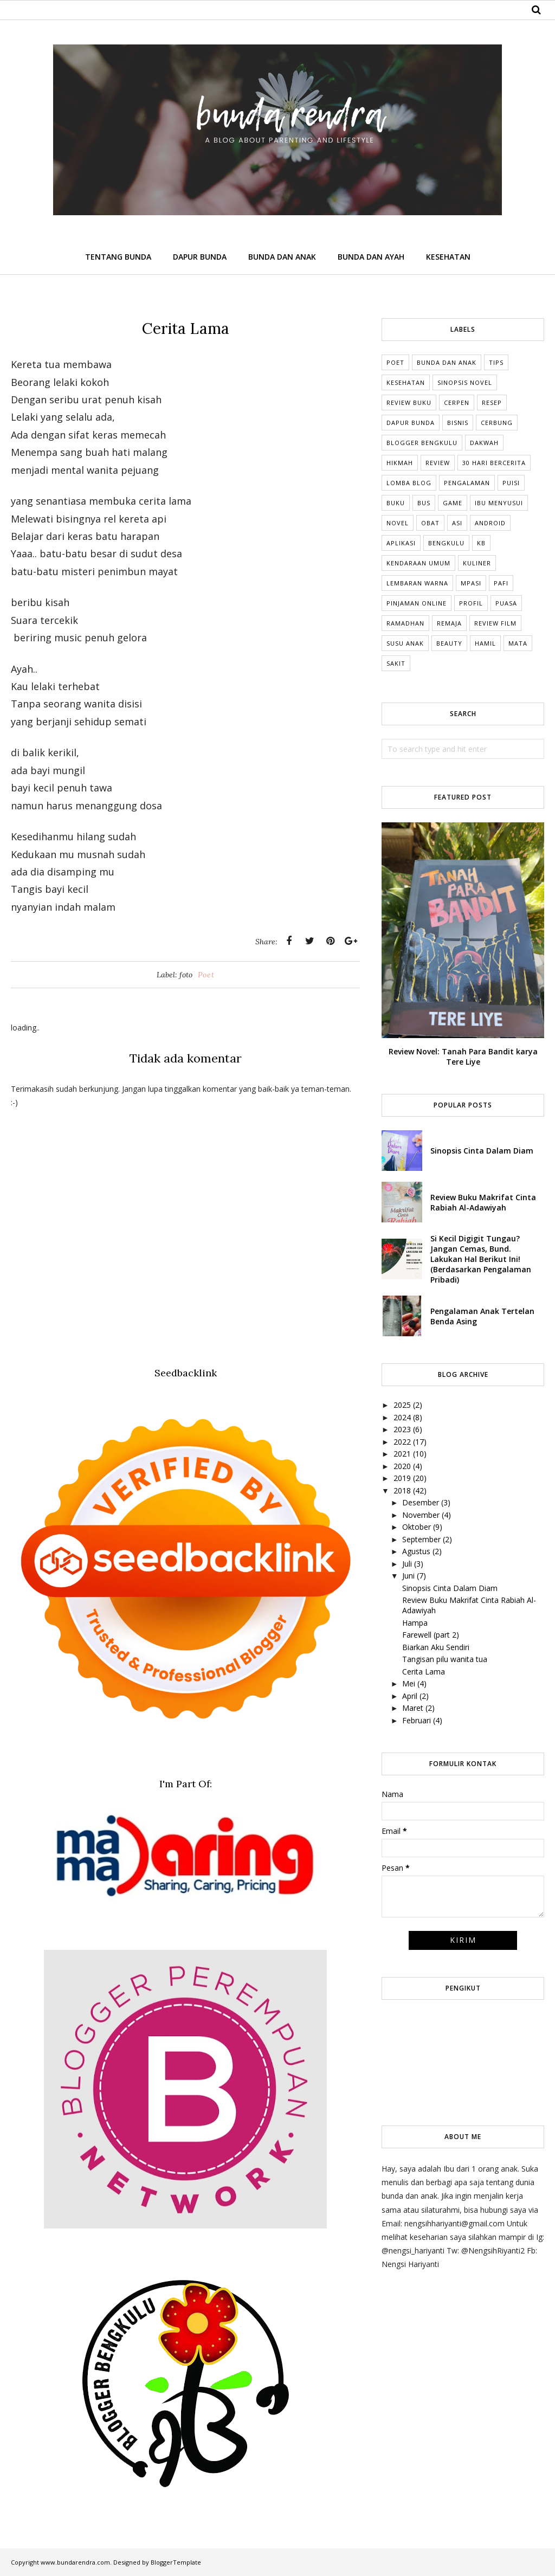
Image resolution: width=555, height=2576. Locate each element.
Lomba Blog (408, 483)
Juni (408, 1575)
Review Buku (408, 402)
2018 (402, 1490)
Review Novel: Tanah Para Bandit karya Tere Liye (463, 1056)
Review (437, 463)
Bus (423, 503)
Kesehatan (405, 382)
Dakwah (484, 443)
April (409, 1696)
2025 (402, 1405)
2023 (402, 1429)
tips (496, 362)
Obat (430, 523)
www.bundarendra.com (75, 2562)
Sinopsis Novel (464, 382)
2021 (402, 1453)
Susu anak (405, 643)
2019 (402, 1478)
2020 (402, 1466)
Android (490, 523)
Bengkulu (446, 543)
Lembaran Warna (417, 583)
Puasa (506, 603)
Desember (420, 1502)
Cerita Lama (423, 1671)
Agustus (416, 1551)
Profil (471, 603)
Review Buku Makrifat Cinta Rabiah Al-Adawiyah (483, 1202)
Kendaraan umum (418, 563)
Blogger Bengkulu (421, 443)
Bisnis (457, 422)
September (421, 1539)
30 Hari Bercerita (494, 463)
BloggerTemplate (176, 2562)
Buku (395, 503)
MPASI (471, 583)
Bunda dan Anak (446, 362)
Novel (397, 523)
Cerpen (456, 402)
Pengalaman (467, 483)
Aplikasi (401, 543)
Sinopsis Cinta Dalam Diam (481, 1150)
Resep (492, 402)
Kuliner (477, 563)
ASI (457, 523)
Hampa (415, 1623)
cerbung (497, 422)
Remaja (449, 623)
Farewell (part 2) (430, 1635)
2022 (402, 1442)
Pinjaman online (416, 603)
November (421, 1515)
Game (452, 503)
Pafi (501, 583)
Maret (412, 1708)
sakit (395, 663)
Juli (407, 1564)
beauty (449, 643)
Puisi (511, 483)
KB (481, 543)
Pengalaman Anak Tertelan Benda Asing (482, 1316)
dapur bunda (410, 422)
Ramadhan (405, 623)
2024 (402, 1417)
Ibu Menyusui (499, 503)
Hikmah (399, 463)
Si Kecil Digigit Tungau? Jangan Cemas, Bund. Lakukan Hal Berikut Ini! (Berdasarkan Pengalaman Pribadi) (480, 1259)
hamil (485, 643)
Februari (416, 1720)
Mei (408, 1683)
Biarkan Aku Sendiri (435, 1647)
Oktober (416, 1527)
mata (517, 643)
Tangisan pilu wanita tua (444, 1659)
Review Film (495, 623)
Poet (206, 975)
